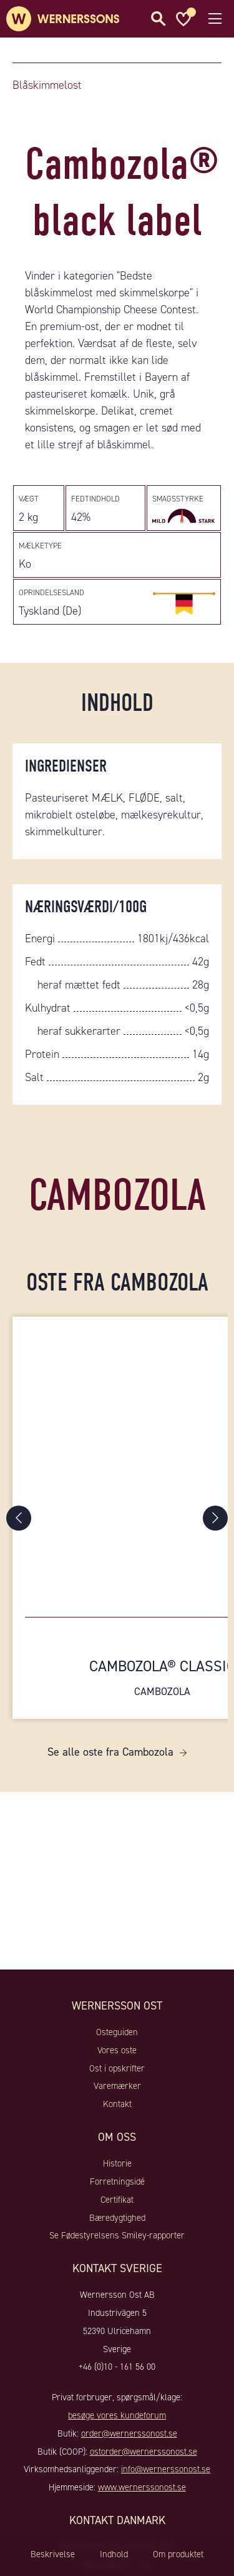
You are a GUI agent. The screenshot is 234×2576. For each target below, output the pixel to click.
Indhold (114, 2554)
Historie (117, 2163)
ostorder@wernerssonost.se (143, 2451)
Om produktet (178, 2554)
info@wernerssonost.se (165, 2469)
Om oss (117, 2137)
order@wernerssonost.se (129, 2433)
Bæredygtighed (117, 2217)
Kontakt (117, 2104)
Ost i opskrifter (117, 2068)
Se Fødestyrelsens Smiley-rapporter (117, 2235)
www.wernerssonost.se (142, 2487)
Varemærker (117, 2086)
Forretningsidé (117, 2181)
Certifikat (117, 2199)
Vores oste (117, 2050)
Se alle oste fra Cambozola (110, 1751)
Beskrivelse (53, 2554)
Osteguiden (117, 2032)
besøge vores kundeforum (117, 2415)
